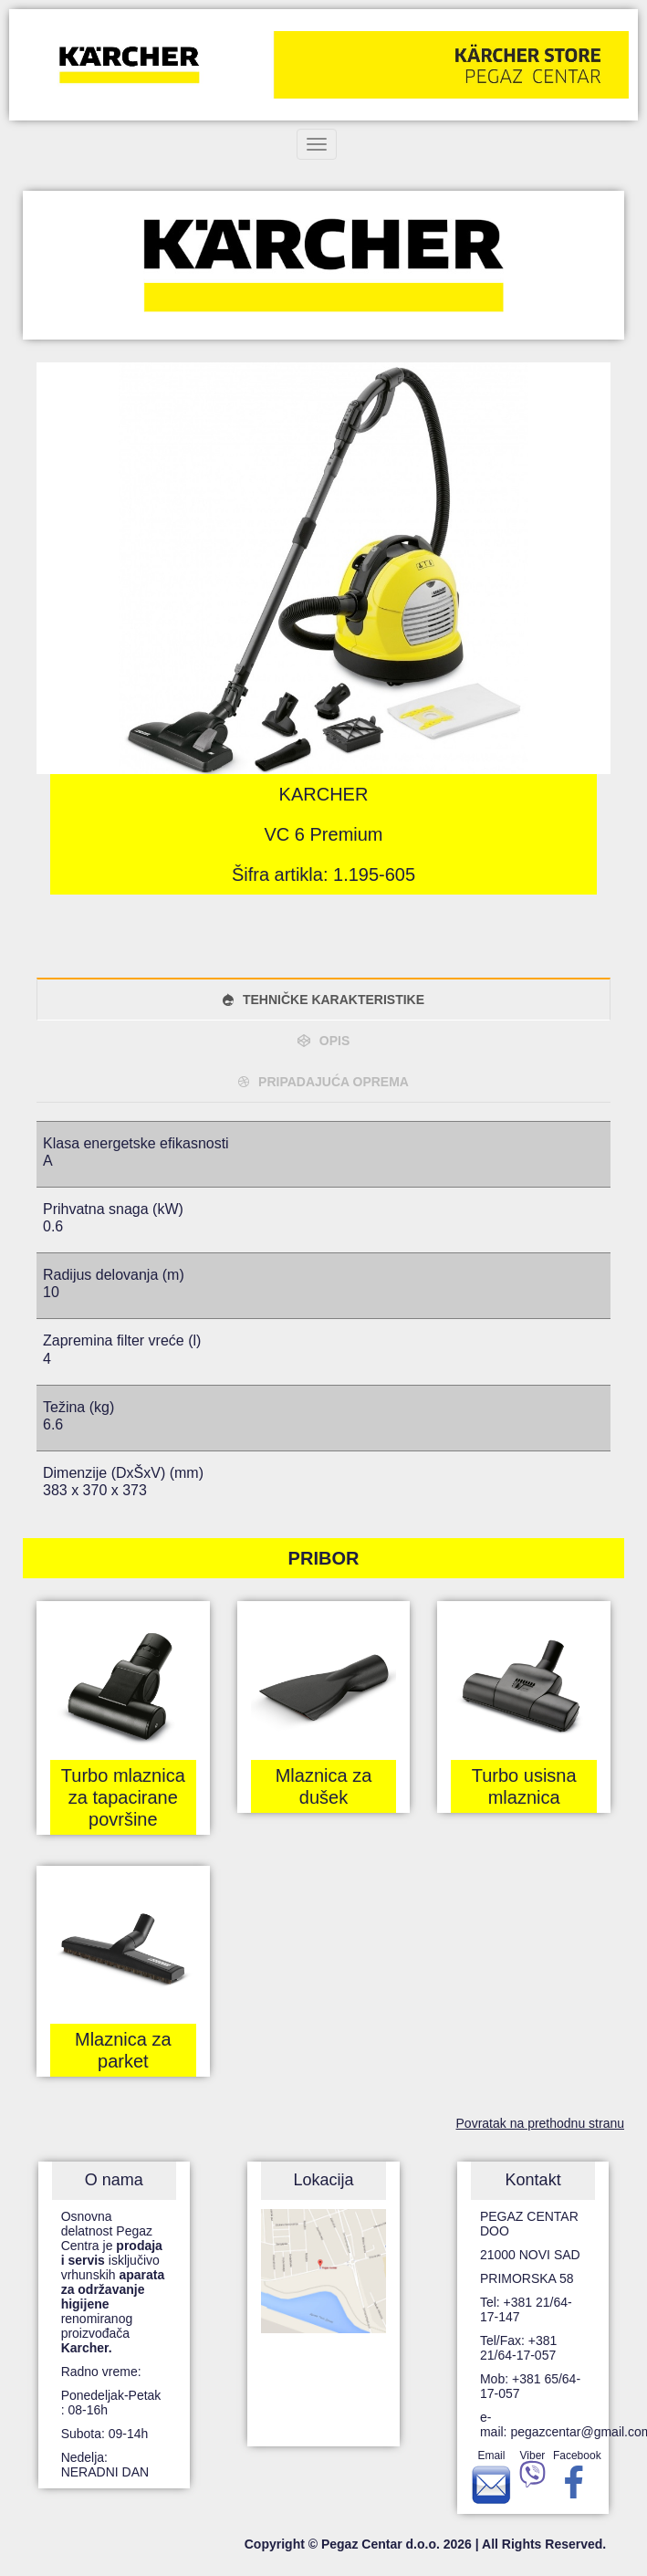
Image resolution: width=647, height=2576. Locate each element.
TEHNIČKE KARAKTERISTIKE (333, 999)
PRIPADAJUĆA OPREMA (333, 1081)
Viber (532, 2472)
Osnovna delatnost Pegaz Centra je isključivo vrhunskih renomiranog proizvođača (113, 2282)
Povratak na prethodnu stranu (540, 2123)
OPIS (334, 1040)
